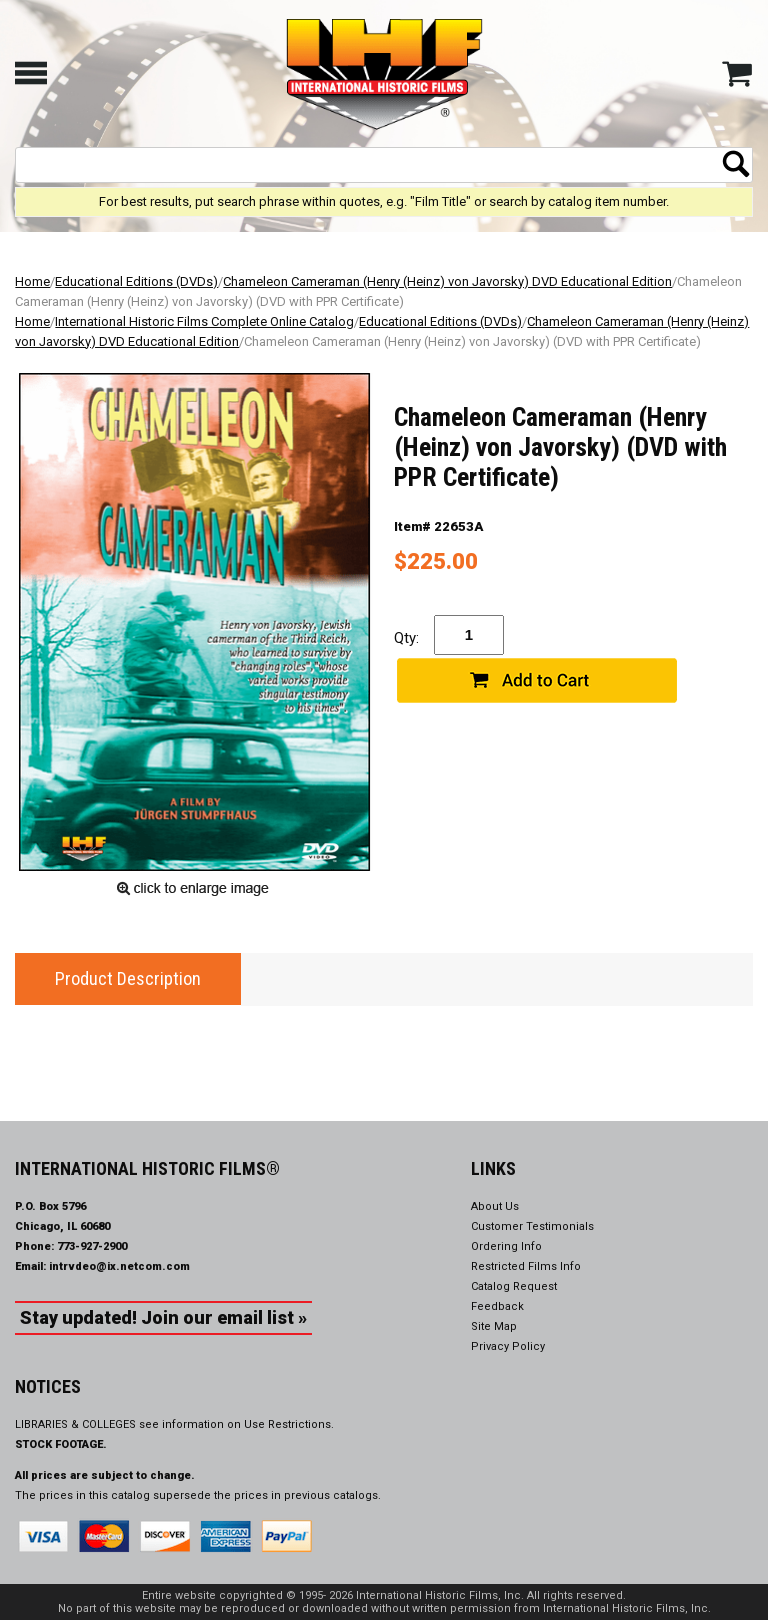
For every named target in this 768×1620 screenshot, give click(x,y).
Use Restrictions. (289, 1424)
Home (32, 281)
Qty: (406, 638)
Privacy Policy (508, 1346)
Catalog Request (514, 1286)
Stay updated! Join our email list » (163, 1317)
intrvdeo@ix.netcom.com (119, 1266)
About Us (495, 1206)
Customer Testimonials (532, 1226)
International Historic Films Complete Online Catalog (204, 321)
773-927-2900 (92, 1246)
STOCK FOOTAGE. (61, 1444)
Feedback (497, 1306)
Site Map (494, 1326)
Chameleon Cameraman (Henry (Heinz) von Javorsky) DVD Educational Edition (447, 281)
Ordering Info (506, 1246)
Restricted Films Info (526, 1266)
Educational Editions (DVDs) (136, 281)
